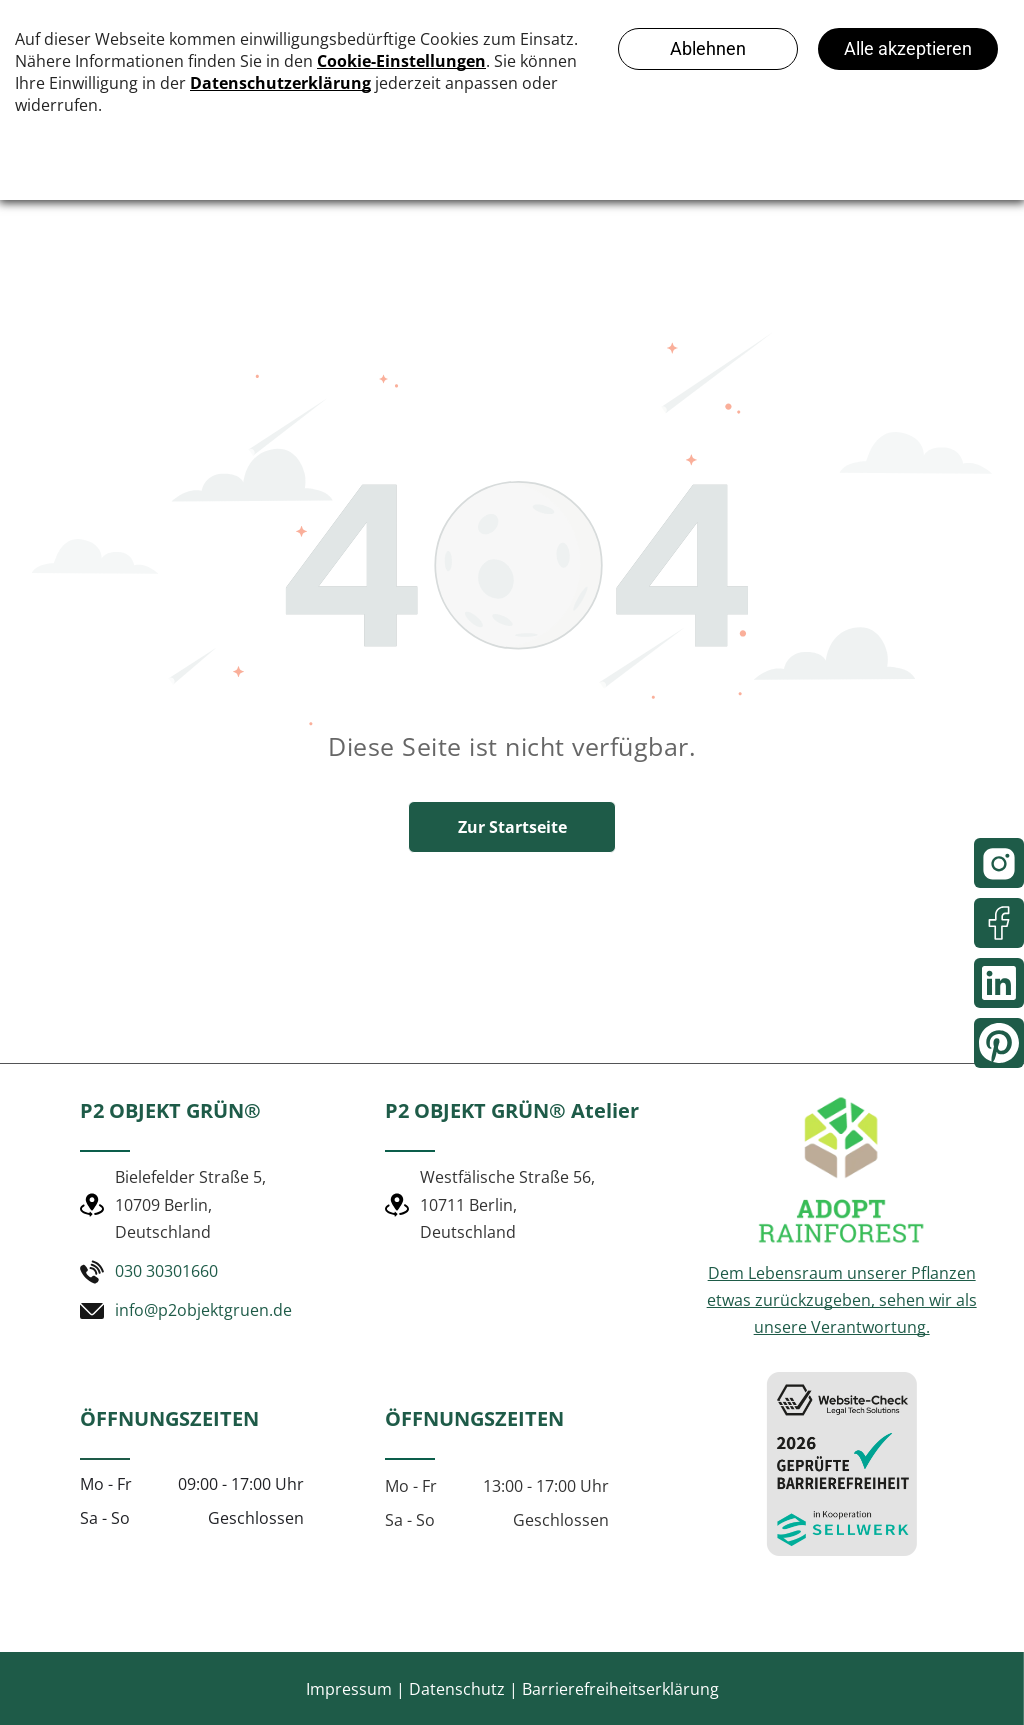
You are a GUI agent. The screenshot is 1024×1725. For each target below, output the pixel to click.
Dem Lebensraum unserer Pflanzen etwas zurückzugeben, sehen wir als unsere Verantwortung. (842, 1300)
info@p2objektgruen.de (203, 1310)
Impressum (349, 1689)
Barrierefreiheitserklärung (620, 1689)
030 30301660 (166, 1271)
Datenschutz (457, 1689)
